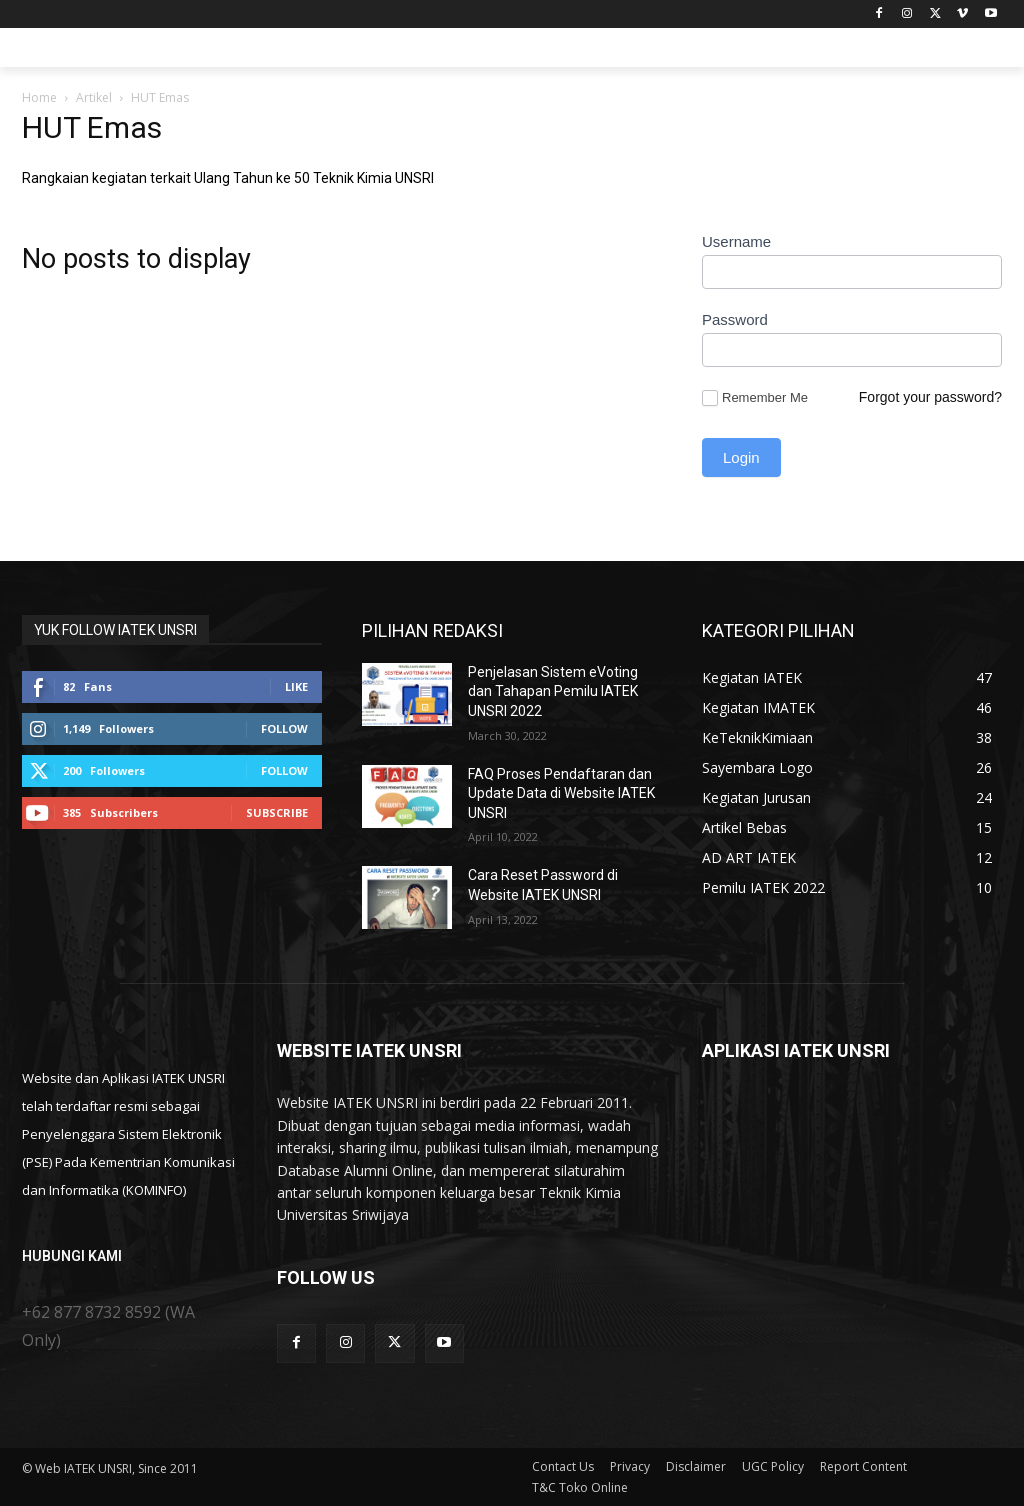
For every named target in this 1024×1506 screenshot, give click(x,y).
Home (39, 97)
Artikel (94, 97)
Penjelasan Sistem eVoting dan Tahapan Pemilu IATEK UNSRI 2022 (553, 691)
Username (736, 241)
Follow (284, 728)
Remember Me (755, 398)
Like (296, 686)
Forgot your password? (930, 397)
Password (735, 319)
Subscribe (277, 812)
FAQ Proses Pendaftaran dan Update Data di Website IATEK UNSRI (561, 793)
